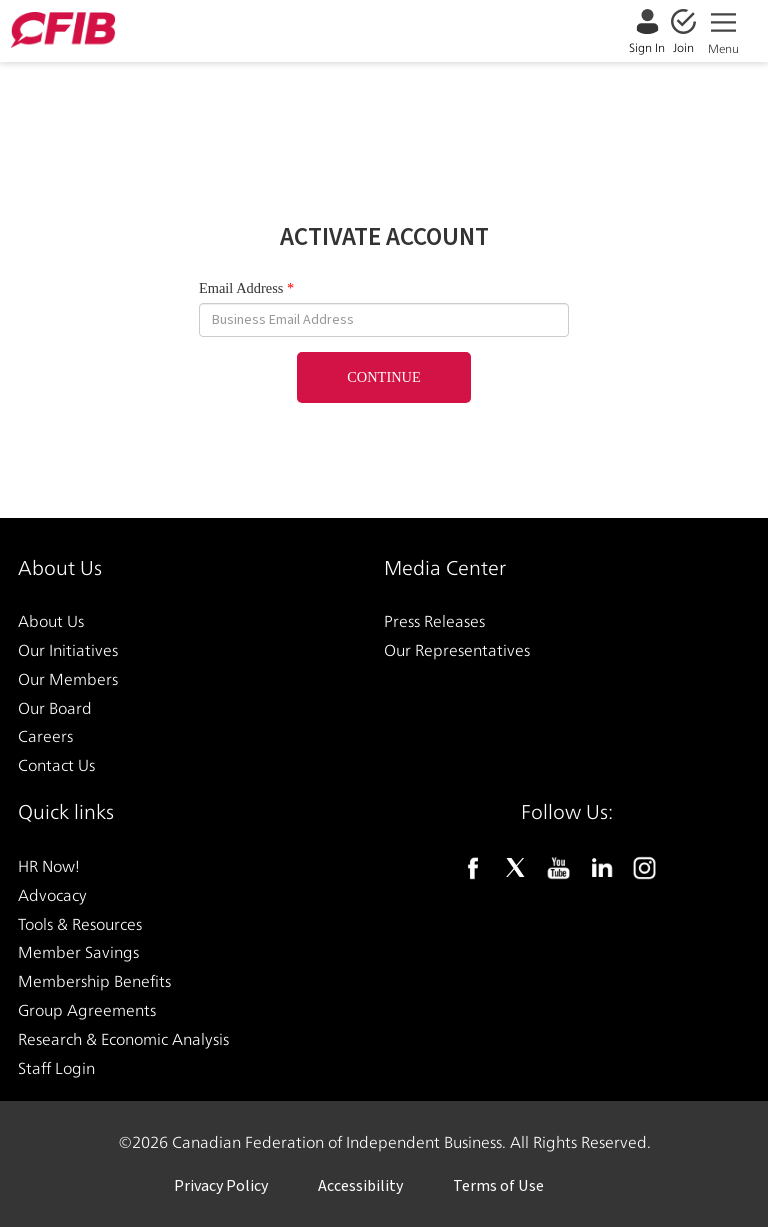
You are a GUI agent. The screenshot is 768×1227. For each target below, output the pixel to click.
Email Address (241, 288)
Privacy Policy (221, 1186)
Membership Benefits (94, 981)
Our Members (68, 678)
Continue (384, 377)
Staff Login (56, 1067)
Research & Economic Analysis (123, 1038)
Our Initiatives (68, 649)
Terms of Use (498, 1186)
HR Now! (49, 865)
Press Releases (434, 621)
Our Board (55, 707)
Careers (45, 736)
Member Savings (78, 952)
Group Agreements (87, 1009)
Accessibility (360, 1186)
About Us (51, 621)
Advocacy (52, 894)
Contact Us (56, 765)
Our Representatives (457, 649)
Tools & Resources (80, 923)
